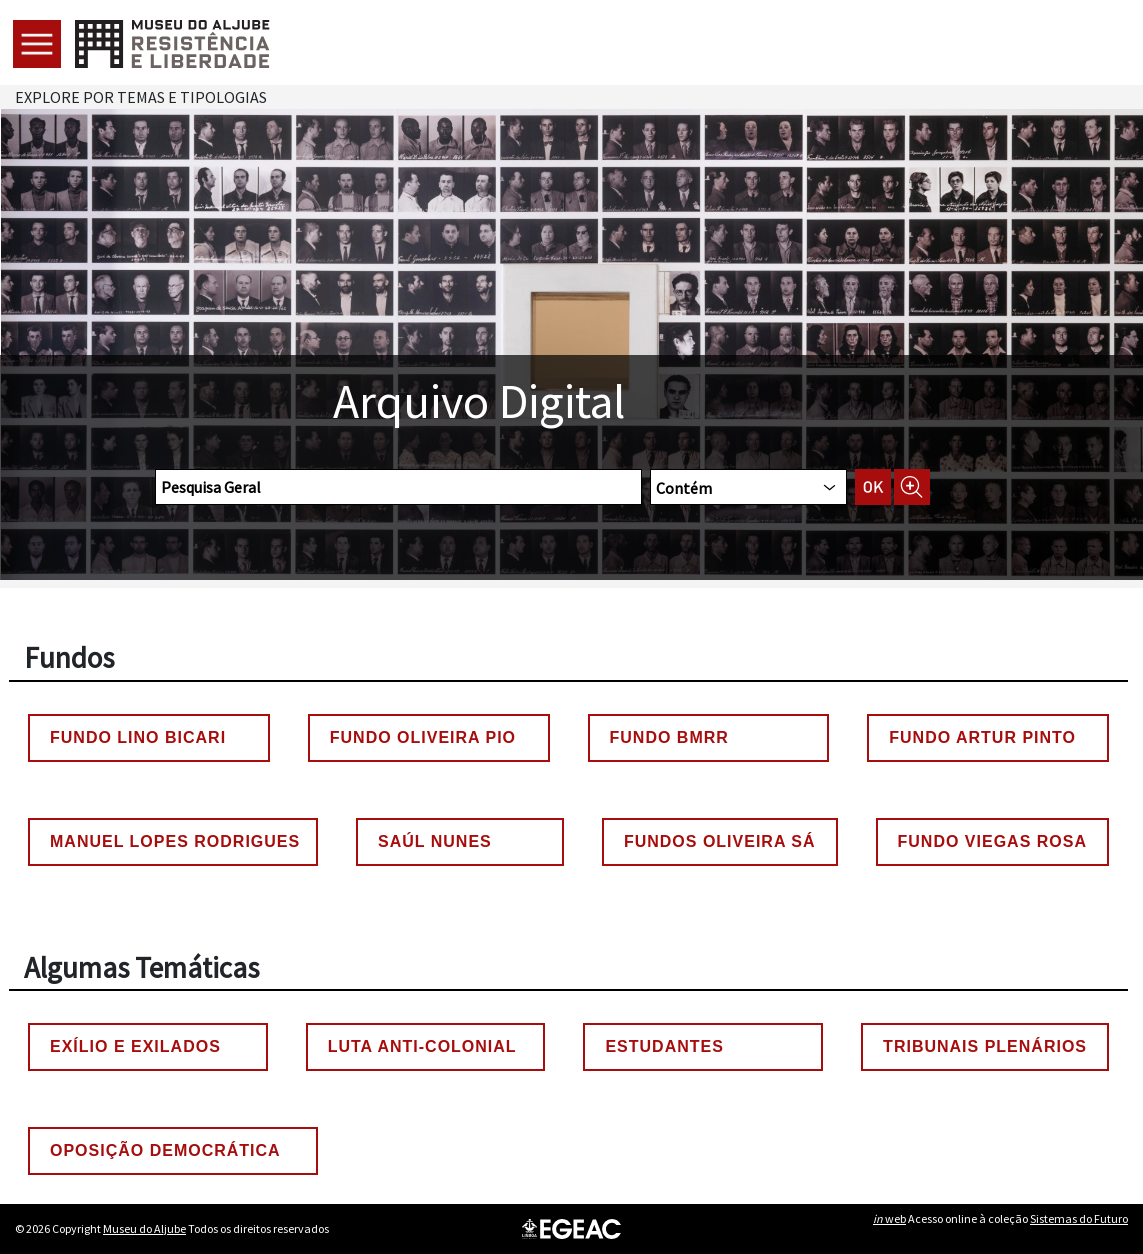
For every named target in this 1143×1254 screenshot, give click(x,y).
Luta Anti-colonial (422, 1046)
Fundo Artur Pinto (982, 737)
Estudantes (664, 1046)
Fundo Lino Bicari (138, 737)
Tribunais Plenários (985, 1046)
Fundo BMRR (669, 737)
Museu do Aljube (144, 1228)
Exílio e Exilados (135, 1046)
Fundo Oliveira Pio (423, 737)
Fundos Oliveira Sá (720, 841)
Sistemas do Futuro (1079, 1218)
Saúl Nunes (435, 841)
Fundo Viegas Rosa (992, 841)
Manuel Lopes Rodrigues (175, 841)
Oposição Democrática (165, 1150)
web (889, 1218)
